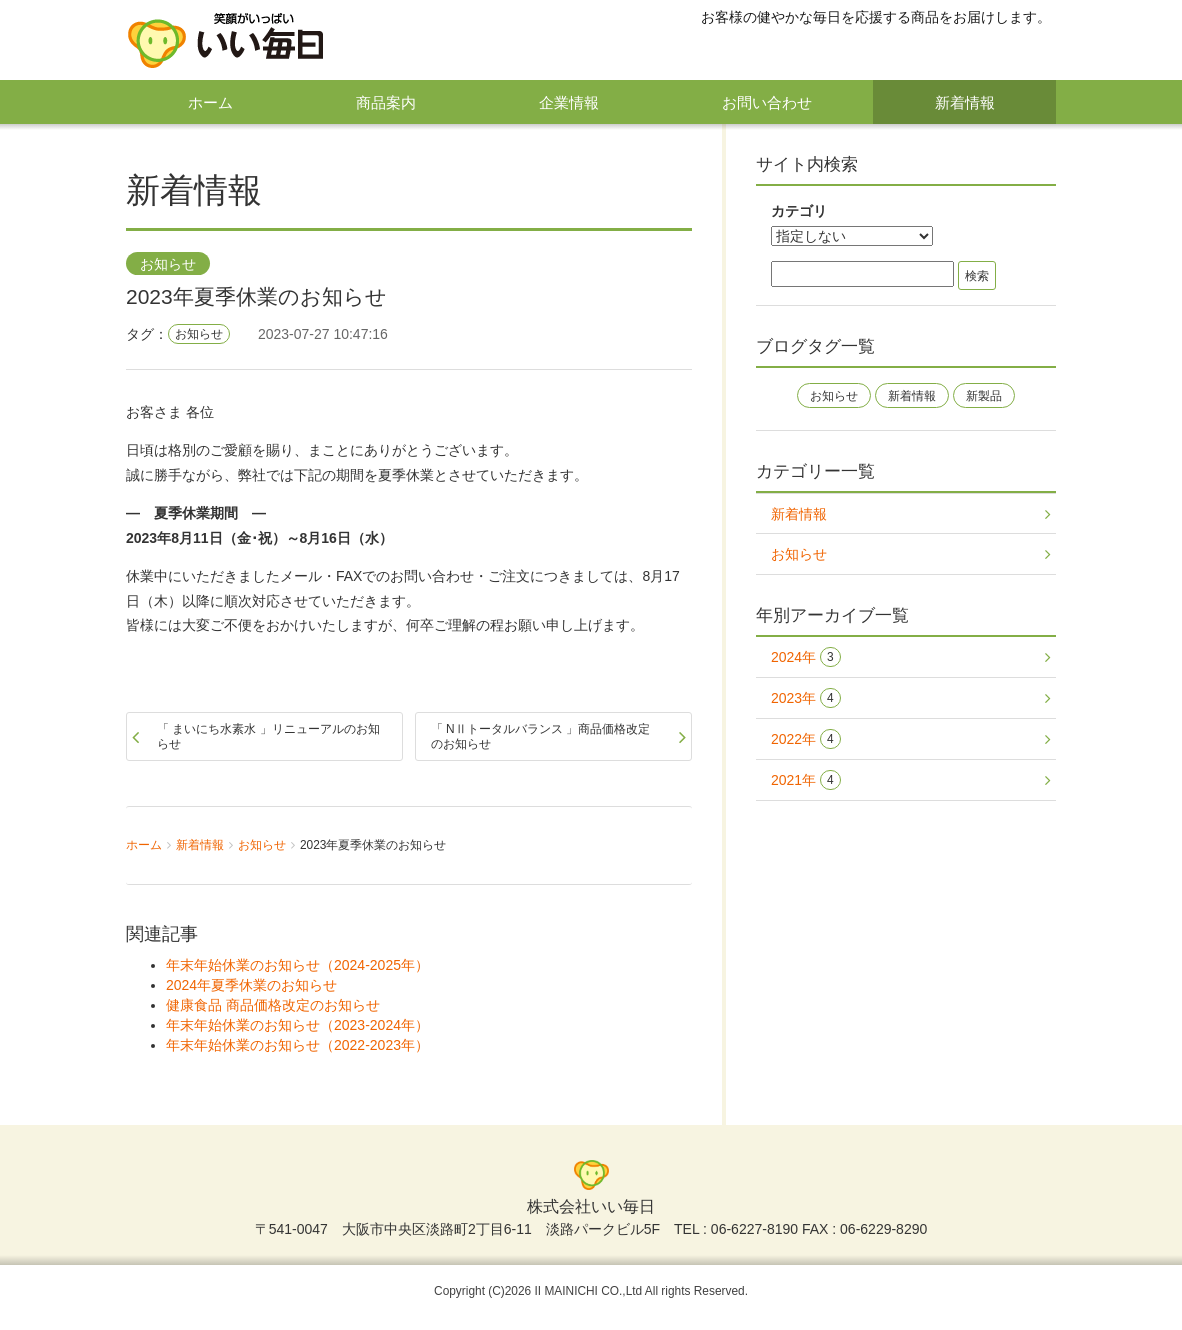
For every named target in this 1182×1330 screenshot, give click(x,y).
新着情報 (965, 102)
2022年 (806, 739)
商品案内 (386, 102)
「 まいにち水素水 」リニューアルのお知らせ (268, 736)
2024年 (806, 657)
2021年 (806, 780)
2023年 (806, 698)
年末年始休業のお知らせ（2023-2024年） (297, 1025)
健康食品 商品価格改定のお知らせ (273, 1005)
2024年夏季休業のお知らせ (251, 985)
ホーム (210, 102)
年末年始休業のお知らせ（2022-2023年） (297, 1045)
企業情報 (569, 102)
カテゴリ (799, 211)
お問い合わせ (767, 102)
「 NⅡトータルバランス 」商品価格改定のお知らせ (540, 736)
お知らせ (168, 265)
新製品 (984, 396)
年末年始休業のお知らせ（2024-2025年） (297, 965)
